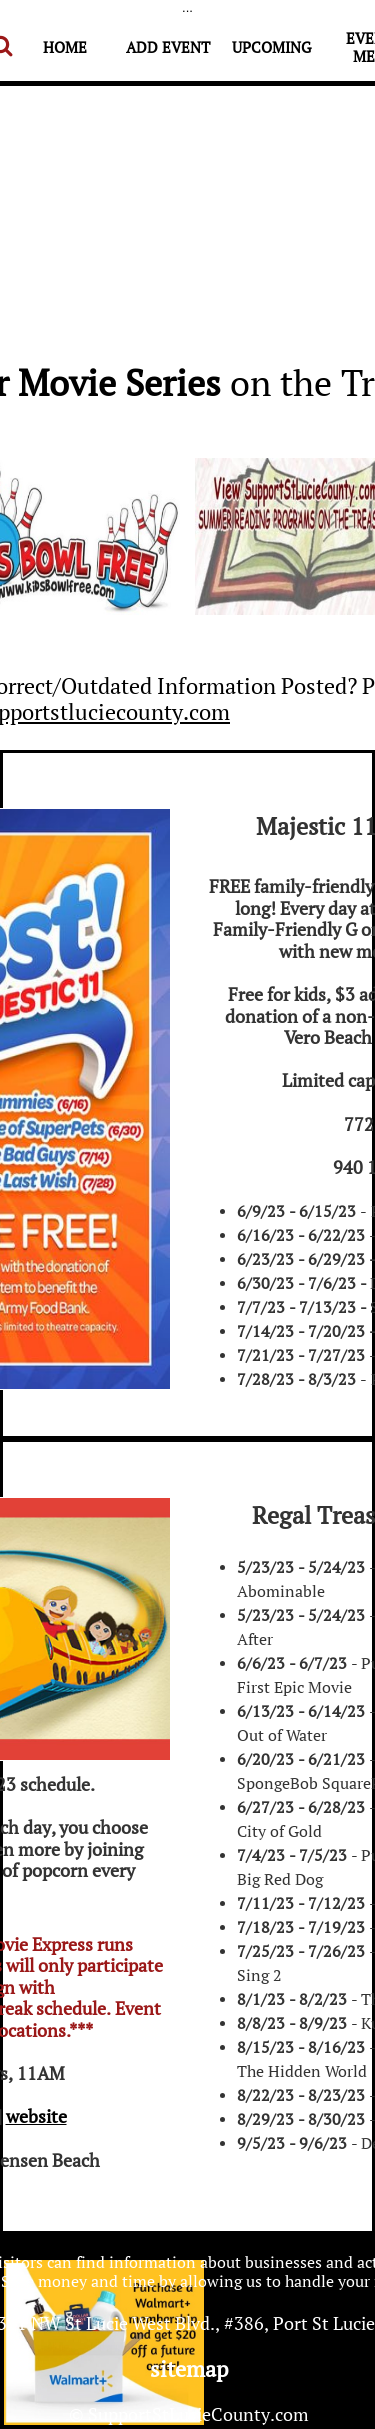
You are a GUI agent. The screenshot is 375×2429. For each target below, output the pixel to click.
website (36, 2116)
